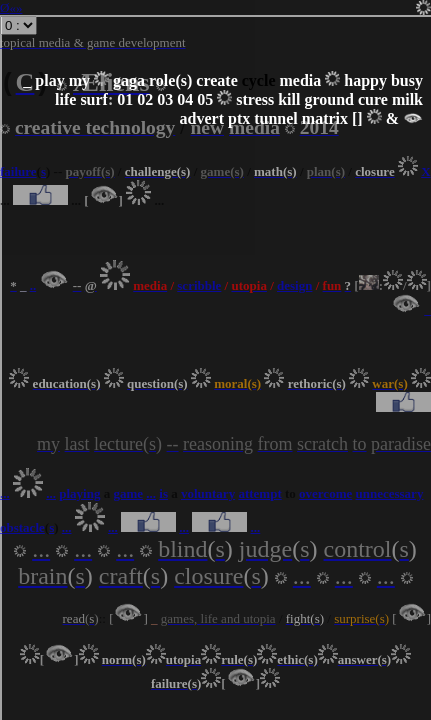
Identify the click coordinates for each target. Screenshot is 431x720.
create (216, 80)
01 (125, 99)
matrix (325, 118)
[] (357, 118)
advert (202, 118)
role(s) (170, 80)
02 (145, 99)
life (65, 99)
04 (185, 99)
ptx (239, 118)
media (300, 80)
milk (407, 99)
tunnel (276, 118)
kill (289, 99)
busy (407, 80)
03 (165, 99)
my (79, 80)
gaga (129, 80)
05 (205, 99)
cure (373, 99)
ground (329, 99)
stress (255, 99)
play (49, 80)
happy (365, 80)
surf (94, 99)
